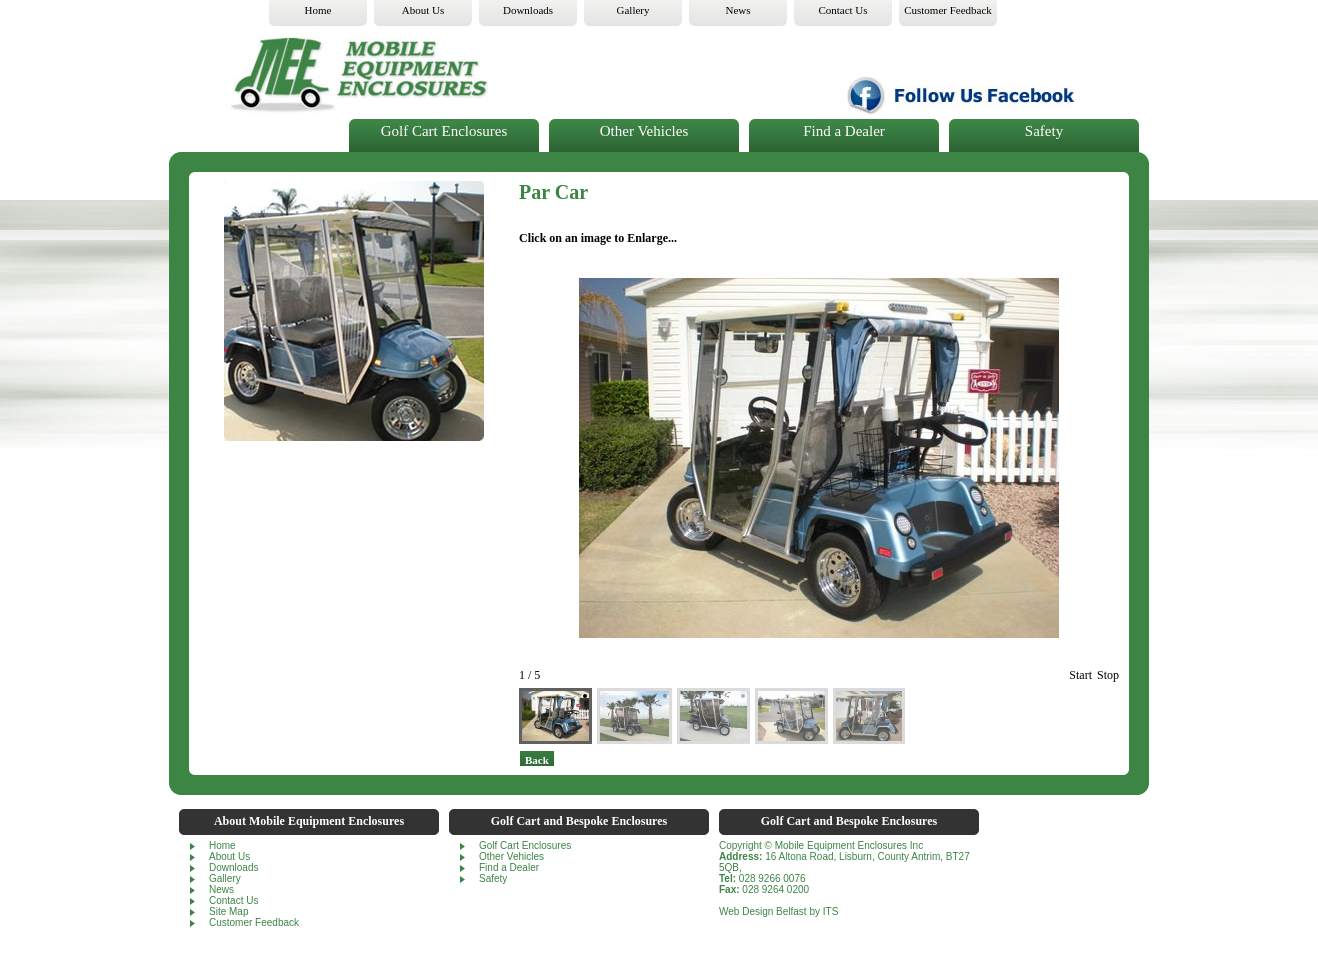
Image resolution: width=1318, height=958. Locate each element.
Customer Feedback (254, 922)
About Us (229, 856)
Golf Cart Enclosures (444, 131)
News (221, 889)
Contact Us (233, 900)
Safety (1044, 131)
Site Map (228, 911)
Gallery (225, 878)
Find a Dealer (844, 131)
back (537, 760)
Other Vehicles (644, 131)
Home (222, 845)
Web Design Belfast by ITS (778, 911)
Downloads (233, 867)
